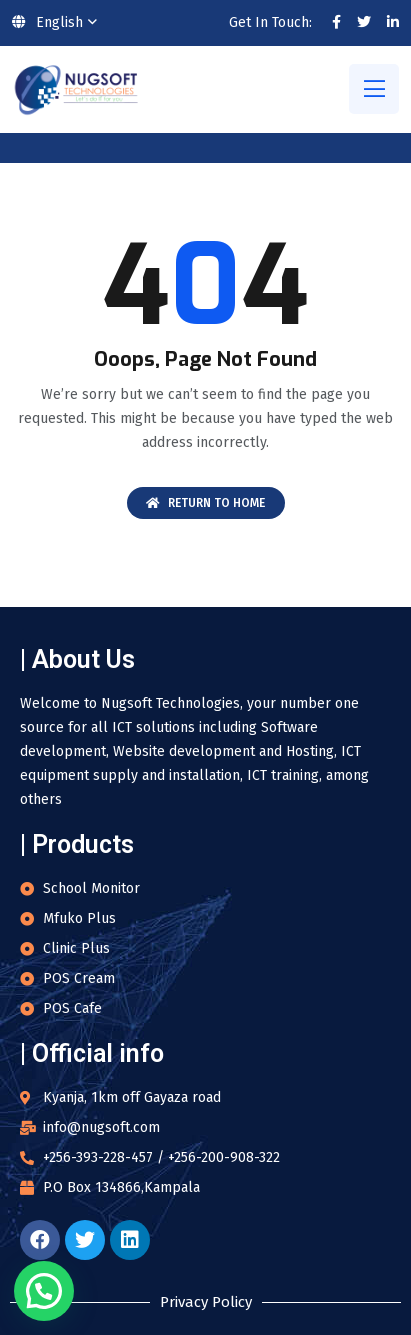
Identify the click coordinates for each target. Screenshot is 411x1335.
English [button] (47, 22)
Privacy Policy (206, 1302)
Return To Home (205, 503)
